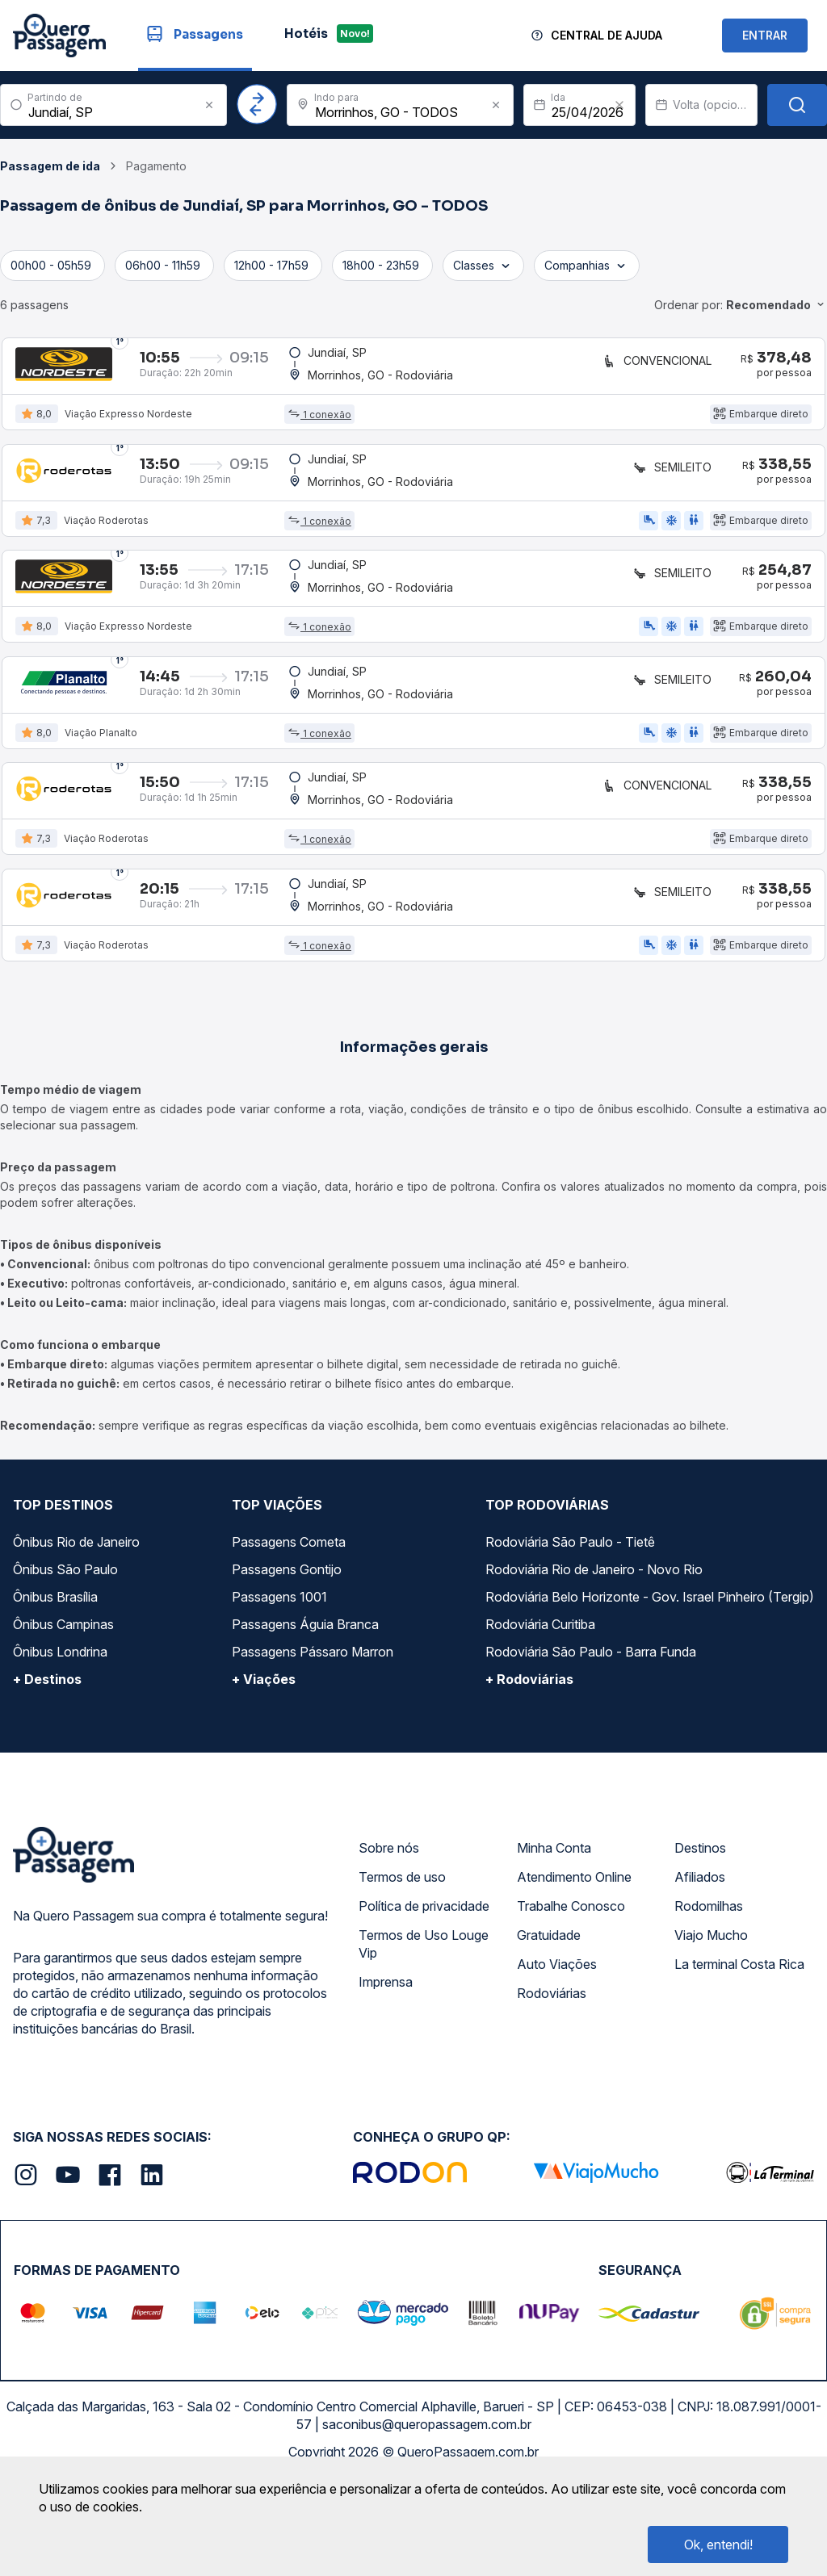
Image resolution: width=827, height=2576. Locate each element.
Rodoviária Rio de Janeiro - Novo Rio (594, 1659)
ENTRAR (764, 35)
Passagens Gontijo (287, 1659)
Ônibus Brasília (55, 1686)
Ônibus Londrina (60, 1741)
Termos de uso (402, 1966)
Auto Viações (557, 2054)
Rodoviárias (551, 2083)
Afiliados (699, 1966)
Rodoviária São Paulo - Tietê (570, 1631)
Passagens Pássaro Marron (312, 1741)
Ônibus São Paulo (65, 1659)
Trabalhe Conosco (571, 1995)
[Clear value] (619, 105)
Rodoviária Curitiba (540, 1714)
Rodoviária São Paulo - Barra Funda (590, 1741)
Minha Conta (554, 1937)
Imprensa (386, 2071)
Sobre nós (389, 1937)
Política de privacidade (424, 1995)
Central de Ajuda (606, 35)
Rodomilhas (708, 1995)
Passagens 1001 (279, 1686)
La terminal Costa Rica (739, 2054)
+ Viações (264, 1769)
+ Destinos (47, 1769)
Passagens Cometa (289, 1631)
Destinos (700, 1937)
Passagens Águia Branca (305, 1714)
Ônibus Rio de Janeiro (76, 1631)
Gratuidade (549, 2025)
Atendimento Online (574, 1966)
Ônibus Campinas (63, 1714)
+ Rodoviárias (529, 1769)
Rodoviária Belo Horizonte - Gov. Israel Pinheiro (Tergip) (649, 1686)
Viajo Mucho (711, 2025)
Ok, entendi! (718, 2544)
